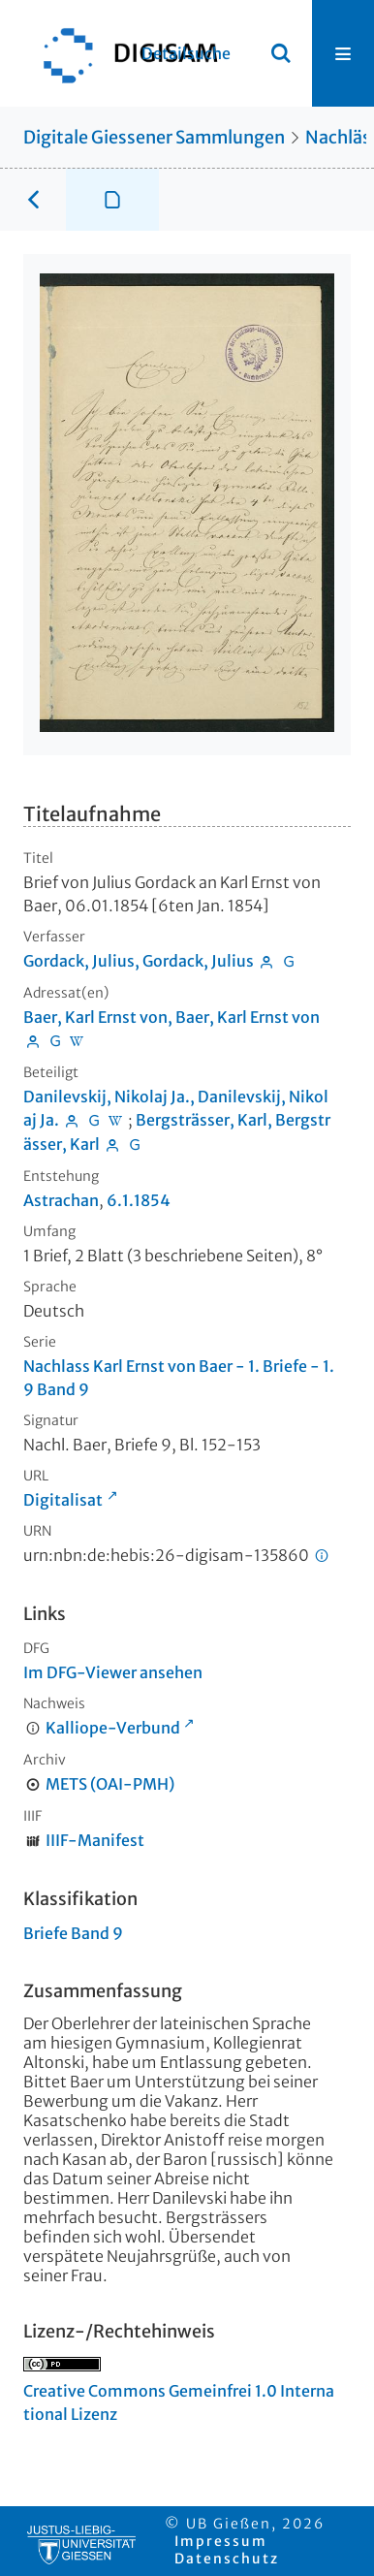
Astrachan (61, 1200)
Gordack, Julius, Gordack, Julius (138, 960)
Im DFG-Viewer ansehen (113, 1672)
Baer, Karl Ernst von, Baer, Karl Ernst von (171, 1017)
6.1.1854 (139, 1200)
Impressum (220, 2541)
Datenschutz (226, 2558)
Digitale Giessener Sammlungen (154, 137)
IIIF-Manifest (95, 1840)
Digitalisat (63, 1500)
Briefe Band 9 (73, 1933)
